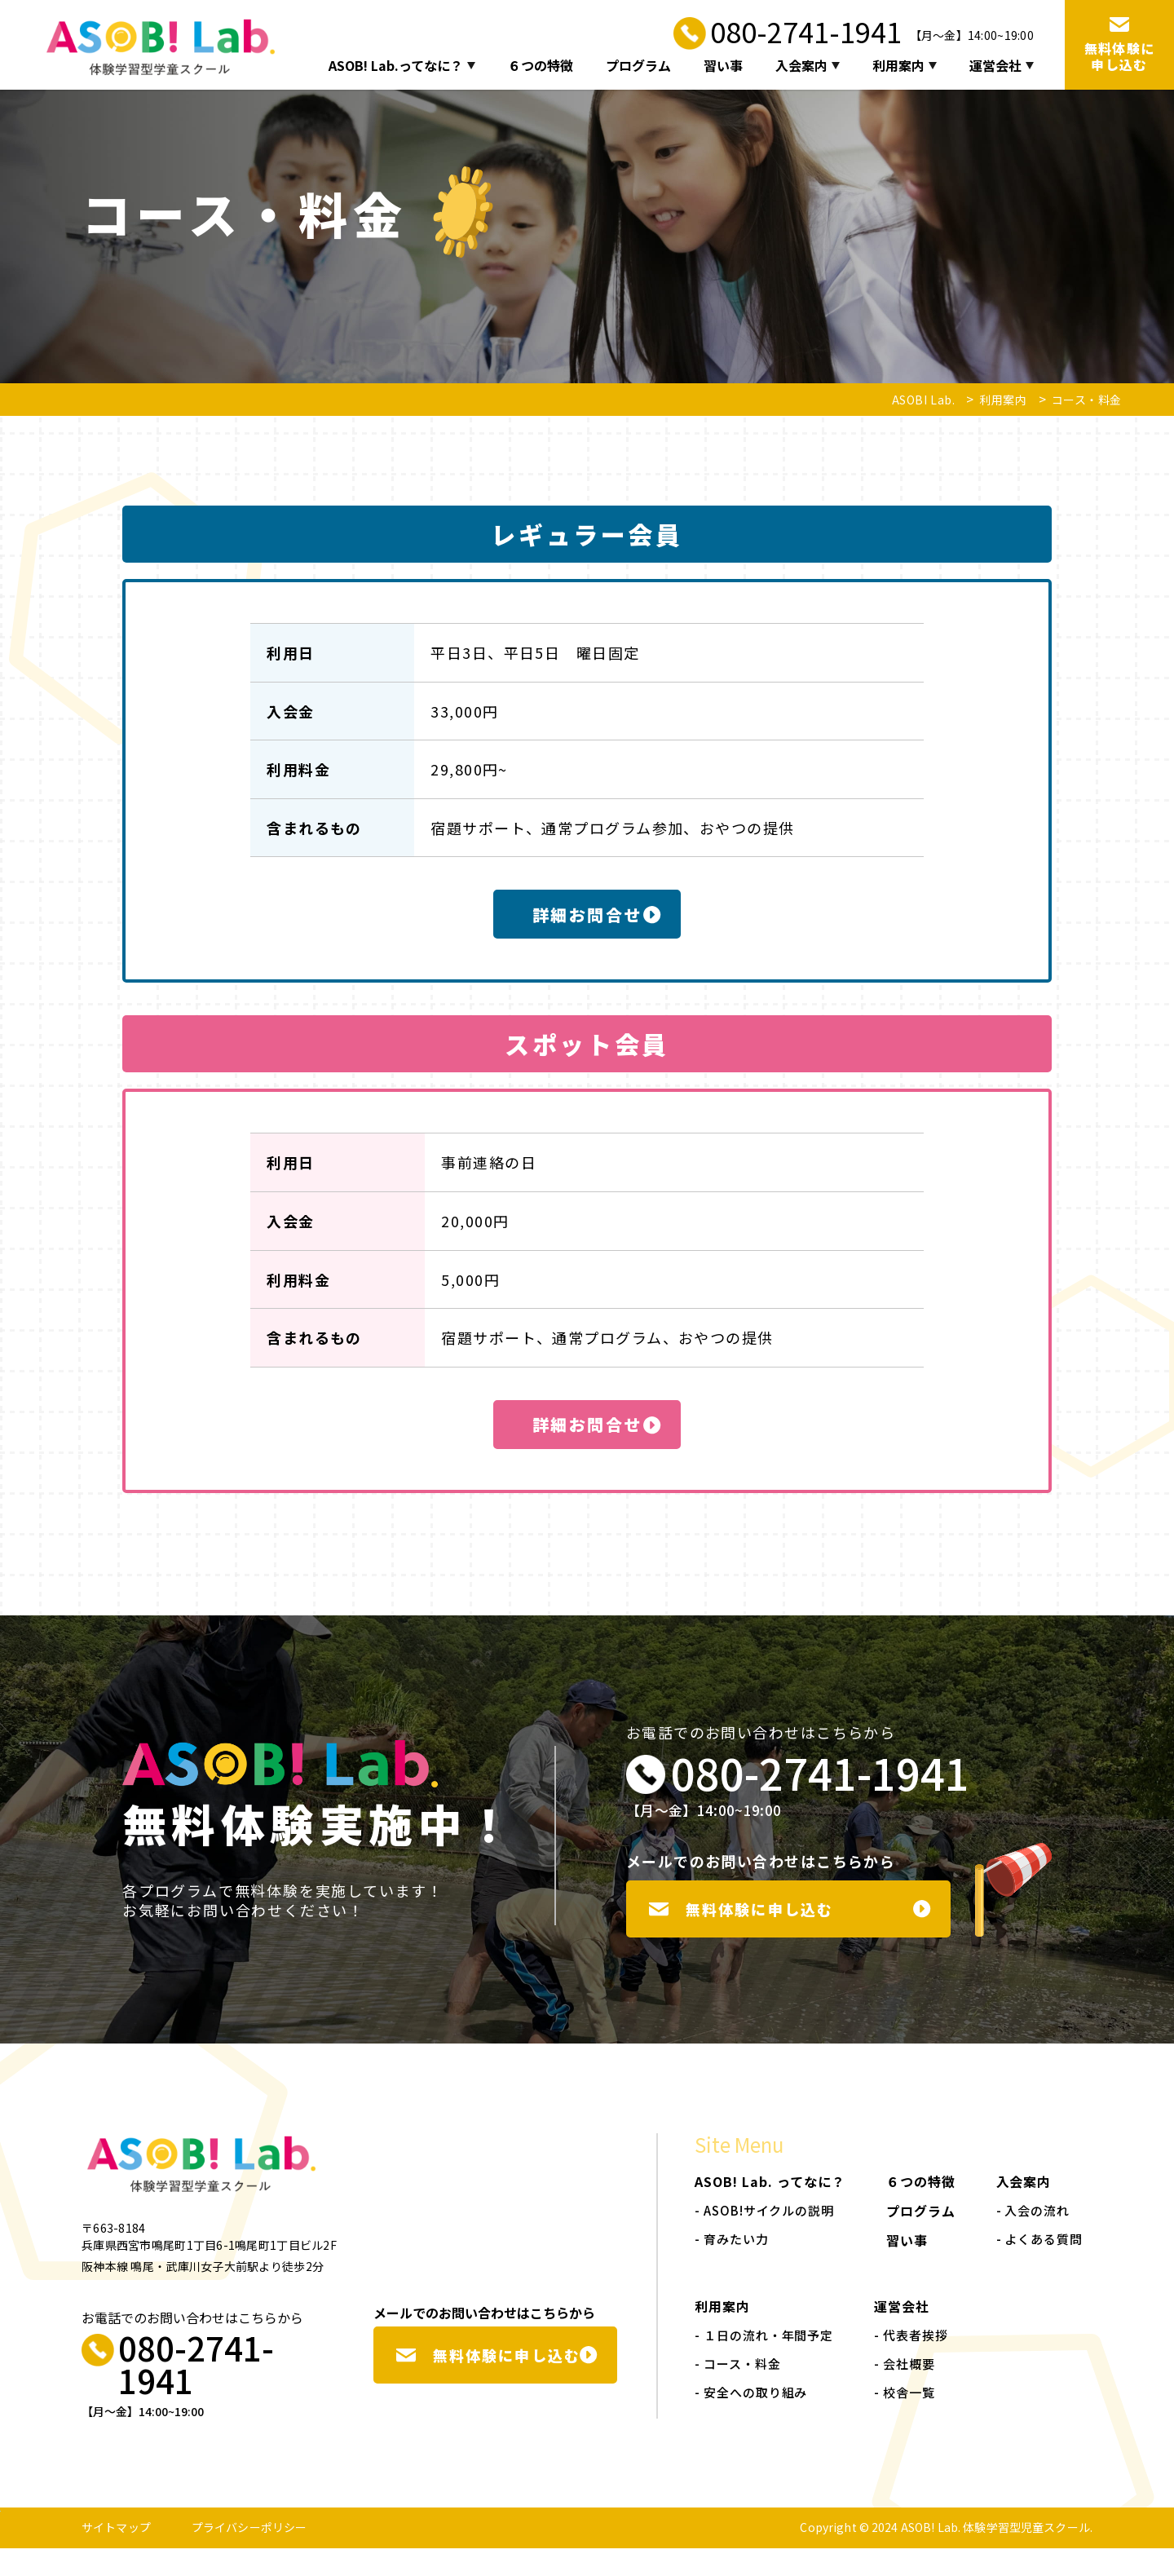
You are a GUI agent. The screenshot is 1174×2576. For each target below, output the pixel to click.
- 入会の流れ (1033, 2238)
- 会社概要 (904, 2391)
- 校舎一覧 (904, 2419)
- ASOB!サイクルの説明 (764, 2238)
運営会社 (1001, 65)
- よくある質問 (1039, 2266)
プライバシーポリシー (249, 2555)
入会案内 (807, 65)
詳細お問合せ (597, 916)
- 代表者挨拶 (910, 2362)
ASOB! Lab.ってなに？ (402, 65)
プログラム (638, 65)
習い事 (723, 65)
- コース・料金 (737, 2391)
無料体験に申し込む (790, 1927)
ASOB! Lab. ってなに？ (770, 2209)
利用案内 (904, 65)
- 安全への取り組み (751, 2419)
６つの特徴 (540, 65)
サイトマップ (116, 2555)
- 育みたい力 (731, 2266)
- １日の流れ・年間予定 (764, 2362)
